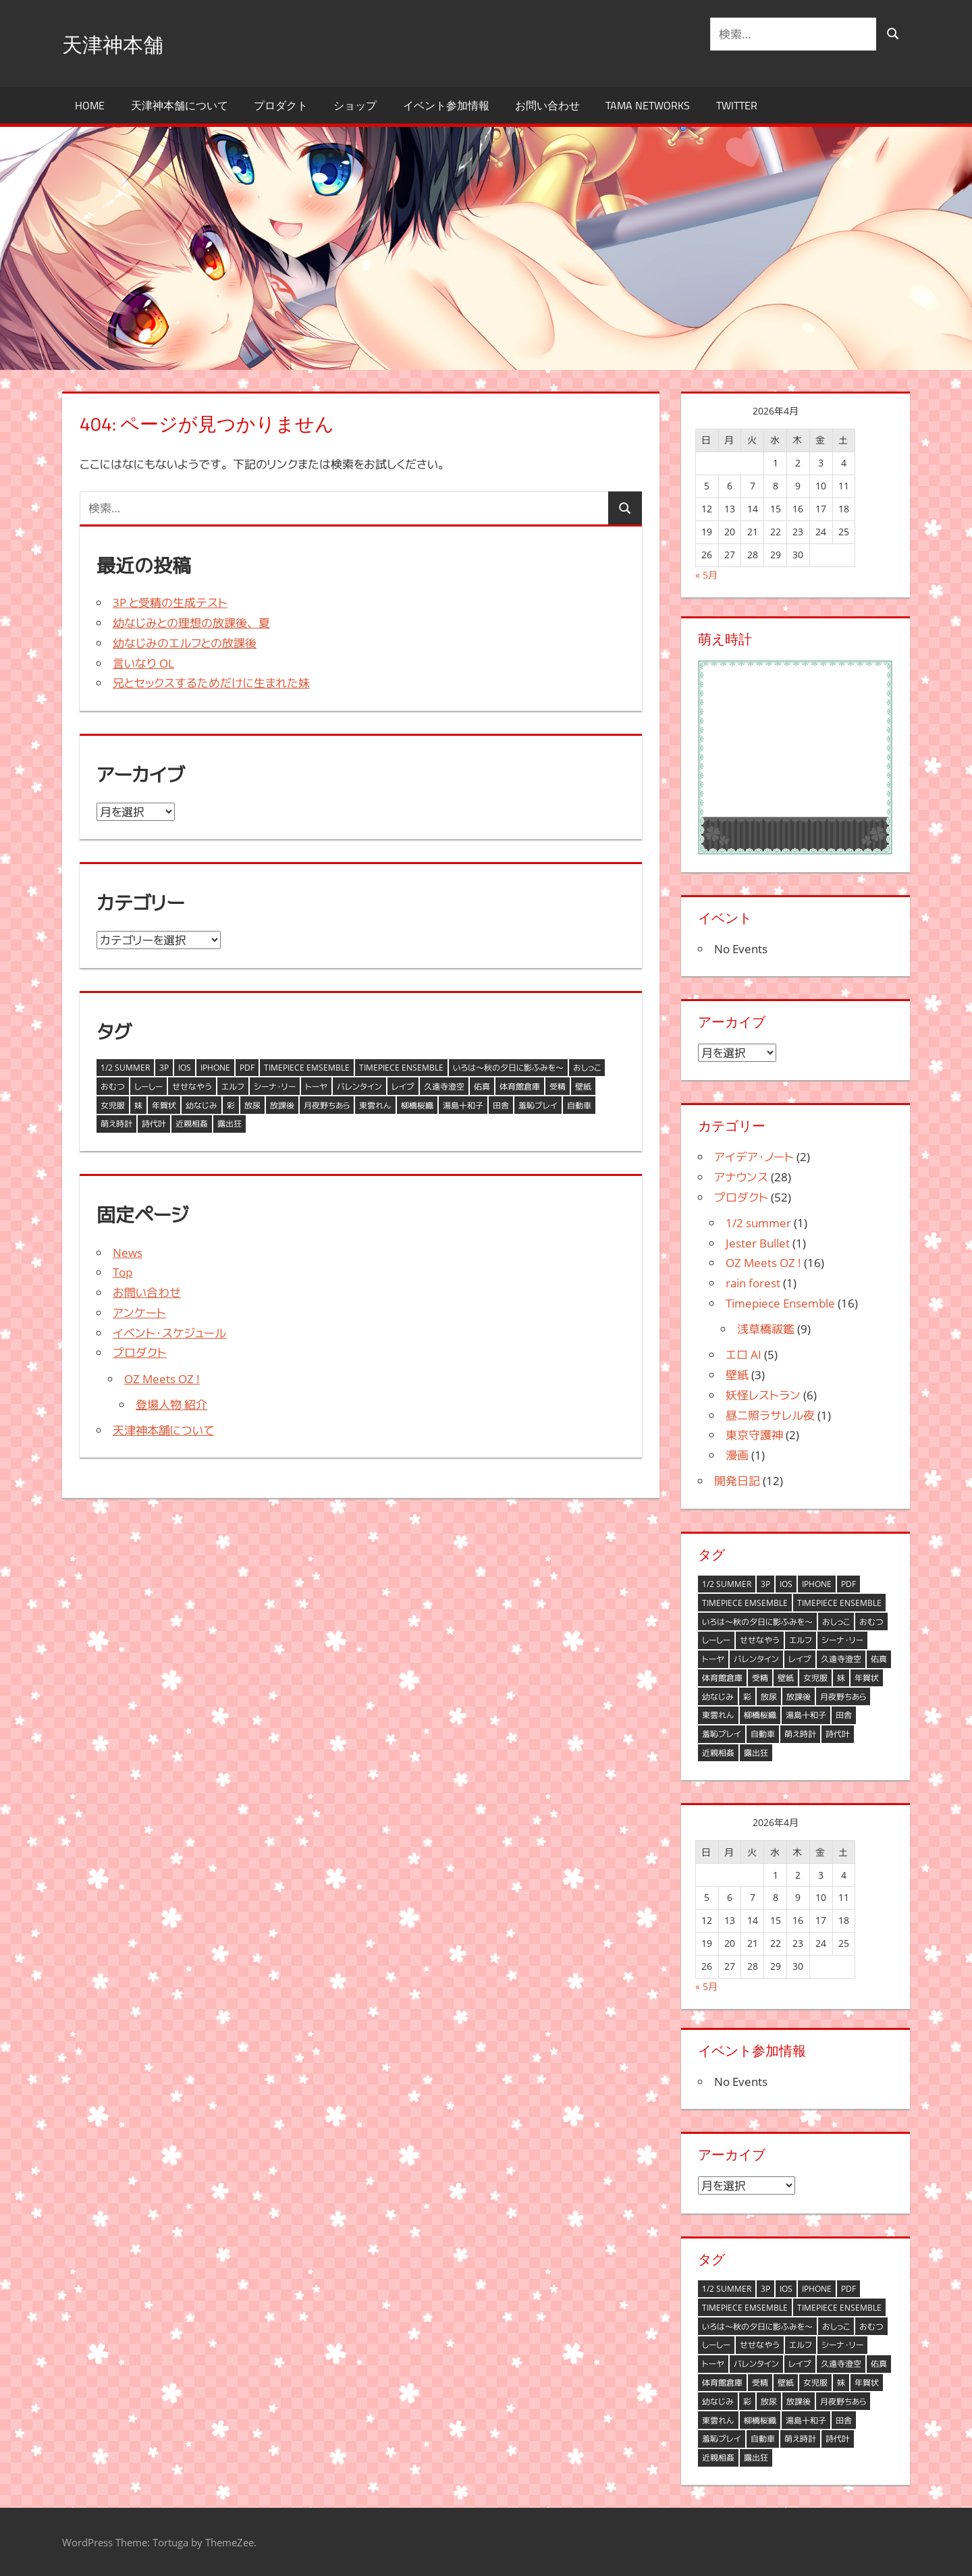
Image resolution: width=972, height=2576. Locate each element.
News (127, 1252)
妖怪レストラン (763, 1395)
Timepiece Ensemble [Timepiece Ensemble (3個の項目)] (401, 1067)
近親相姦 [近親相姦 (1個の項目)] (192, 1123)
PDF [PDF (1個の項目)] (247, 1067)
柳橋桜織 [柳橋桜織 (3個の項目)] (417, 1105)
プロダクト (281, 105)
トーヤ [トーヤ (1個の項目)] (316, 1086)
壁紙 (737, 1375)
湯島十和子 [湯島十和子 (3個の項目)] (463, 1105)
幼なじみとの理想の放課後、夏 (191, 622)
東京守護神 (754, 1435)
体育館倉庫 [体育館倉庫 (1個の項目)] (520, 1086)
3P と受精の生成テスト (170, 602)
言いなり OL (143, 663)
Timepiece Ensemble (780, 1303)
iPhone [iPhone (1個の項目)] (215, 1067)
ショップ (355, 105)
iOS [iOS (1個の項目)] (184, 1067)
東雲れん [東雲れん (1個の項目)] (375, 1105)
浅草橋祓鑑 (765, 1329)
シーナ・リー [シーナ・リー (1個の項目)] (275, 1086)
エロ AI (743, 1354)
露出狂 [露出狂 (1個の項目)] (229, 1123)
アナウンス (741, 1177)
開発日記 (737, 1480)
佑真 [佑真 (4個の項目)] (482, 1086)
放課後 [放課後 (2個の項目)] (282, 1105)
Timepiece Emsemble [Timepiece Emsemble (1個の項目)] (307, 1067)
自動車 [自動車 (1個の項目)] (579, 1105)
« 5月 (706, 574)
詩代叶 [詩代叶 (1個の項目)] (154, 1123)
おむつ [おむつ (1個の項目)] (113, 1086)
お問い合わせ (547, 105)
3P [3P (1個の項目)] (164, 1067)
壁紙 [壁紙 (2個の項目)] (583, 1086)
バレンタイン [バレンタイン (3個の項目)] (359, 1086)
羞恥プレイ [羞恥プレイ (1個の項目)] (538, 1105)
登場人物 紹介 (171, 1404)
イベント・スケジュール (169, 1333)
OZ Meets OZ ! (162, 1379)
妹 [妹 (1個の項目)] (138, 1105)
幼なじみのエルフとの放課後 (184, 643)
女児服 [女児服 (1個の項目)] (113, 1105)
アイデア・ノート (754, 1156)
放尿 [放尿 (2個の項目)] (252, 1105)
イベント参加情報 (446, 105)
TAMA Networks (647, 105)
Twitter (736, 105)
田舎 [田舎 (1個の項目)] (501, 1105)
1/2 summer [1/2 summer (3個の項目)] (125, 1067)
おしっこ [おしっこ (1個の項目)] (587, 1067)
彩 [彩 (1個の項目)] (231, 1105)
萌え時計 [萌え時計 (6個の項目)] (116, 1123)
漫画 (737, 1455)
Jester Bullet (758, 1243)
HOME (90, 105)
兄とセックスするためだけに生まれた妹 (211, 683)
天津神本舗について (179, 105)
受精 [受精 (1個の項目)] (557, 1086)
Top (122, 1272)
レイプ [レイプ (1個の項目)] (403, 1086)
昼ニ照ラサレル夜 (770, 1415)
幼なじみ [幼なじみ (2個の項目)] (201, 1105)
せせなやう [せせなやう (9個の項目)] (192, 1086)
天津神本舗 (123, 42)
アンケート (139, 1312)
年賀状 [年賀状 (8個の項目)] (164, 1105)
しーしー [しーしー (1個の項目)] (148, 1086)
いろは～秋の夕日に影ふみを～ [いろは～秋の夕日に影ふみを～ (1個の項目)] (508, 1067)
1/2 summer (758, 1223)
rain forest (753, 1283)
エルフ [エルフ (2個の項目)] (232, 1086)
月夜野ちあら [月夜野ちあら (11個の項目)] (327, 1105)
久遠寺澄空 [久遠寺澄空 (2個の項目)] (444, 1086)
